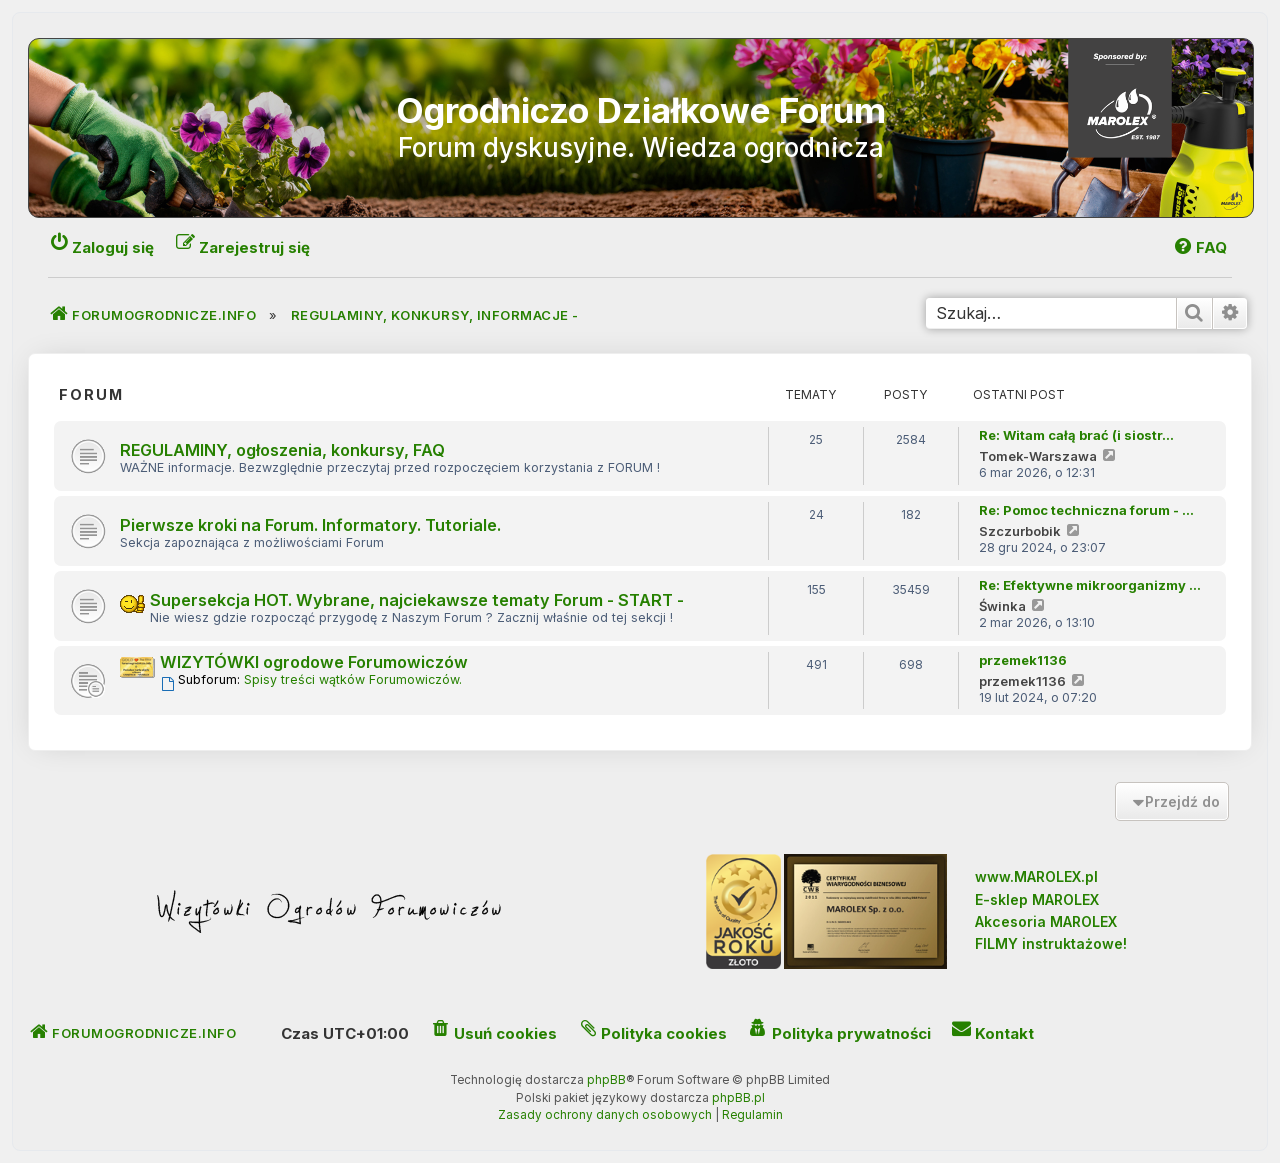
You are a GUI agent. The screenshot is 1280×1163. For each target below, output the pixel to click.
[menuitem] (1199, 247)
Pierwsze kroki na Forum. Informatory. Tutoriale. (310, 525)
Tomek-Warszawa (1038, 456)
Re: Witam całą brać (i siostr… (1076, 435)
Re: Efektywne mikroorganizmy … (1090, 585)
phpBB (606, 1080)
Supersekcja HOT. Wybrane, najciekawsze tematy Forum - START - (417, 600)
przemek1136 (1023, 660)
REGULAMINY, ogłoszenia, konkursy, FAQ (282, 450)
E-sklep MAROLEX (1037, 899)
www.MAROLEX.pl (1036, 876)
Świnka (1002, 606)
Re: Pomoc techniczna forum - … (1086, 510)
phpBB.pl (738, 1098)
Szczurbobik (1020, 531)
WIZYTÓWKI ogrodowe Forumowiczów (314, 662)
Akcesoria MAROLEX (1046, 921)
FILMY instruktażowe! (1051, 943)
